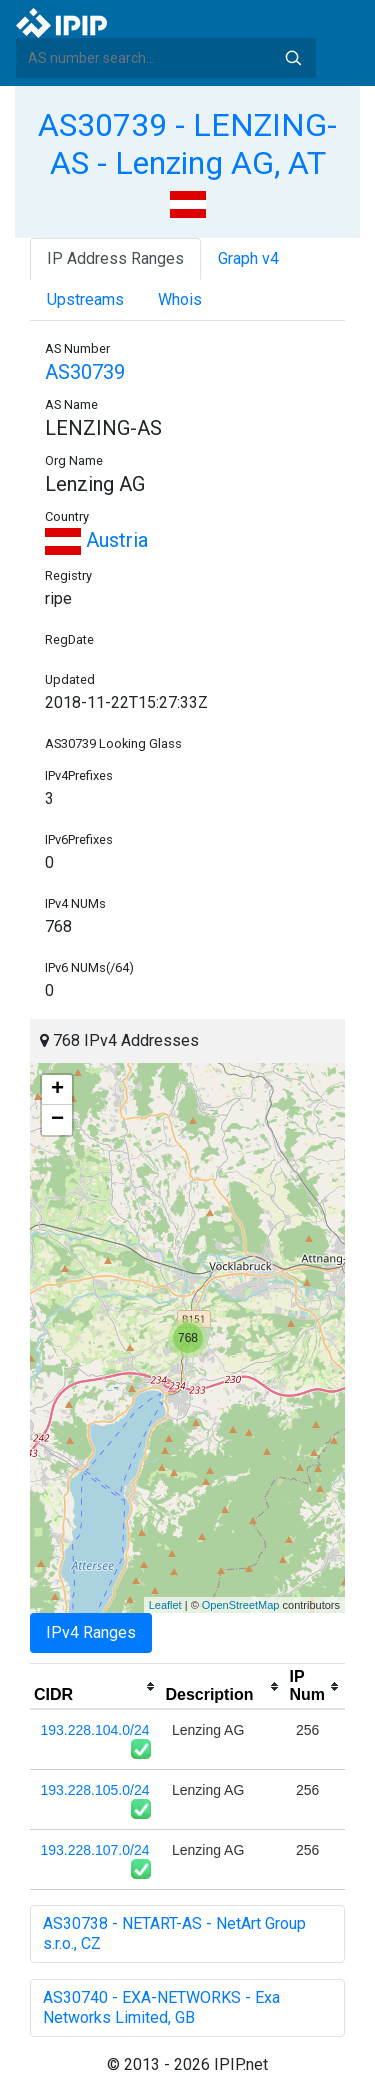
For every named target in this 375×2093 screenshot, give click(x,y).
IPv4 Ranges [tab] (91, 1632)
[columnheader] (95, 1687)
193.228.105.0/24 (95, 1790)
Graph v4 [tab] (248, 258)
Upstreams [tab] (85, 299)
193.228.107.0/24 (95, 1850)
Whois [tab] (180, 299)
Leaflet (165, 1605)
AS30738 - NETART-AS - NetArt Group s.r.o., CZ (174, 1933)
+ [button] (57, 1090)
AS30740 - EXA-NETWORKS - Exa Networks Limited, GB (161, 2007)
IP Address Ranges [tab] (115, 258)
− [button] (57, 1120)
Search (293, 58)
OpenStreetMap (241, 1605)
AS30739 (85, 372)
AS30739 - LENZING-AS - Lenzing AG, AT (187, 144)
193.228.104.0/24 (95, 1730)
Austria (96, 540)
